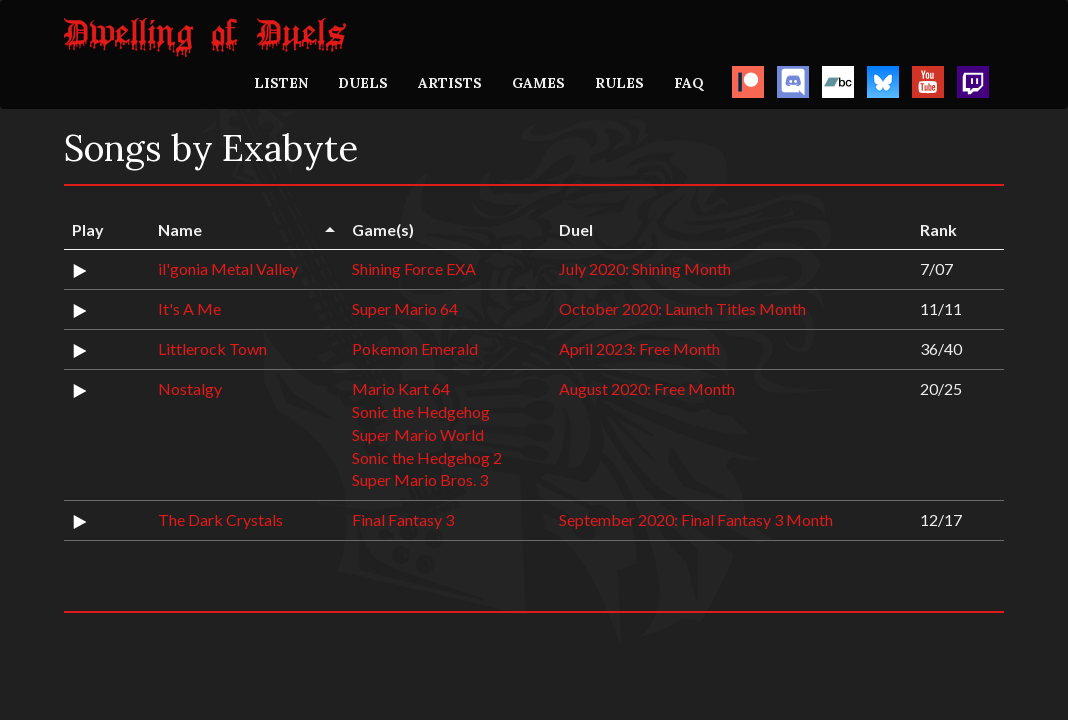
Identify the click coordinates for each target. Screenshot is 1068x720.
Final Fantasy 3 (403, 519)
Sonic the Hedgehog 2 (427, 457)
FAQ (689, 83)
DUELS (363, 83)
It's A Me (189, 308)
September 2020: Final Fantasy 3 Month (696, 519)
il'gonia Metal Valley (228, 268)
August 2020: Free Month (647, 388)
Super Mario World (418, 434)
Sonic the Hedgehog (421, 411)
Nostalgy (190, 388)
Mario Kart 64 (401, 388)
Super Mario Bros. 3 (420, 479)
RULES (619, 83)
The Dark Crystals (220, 519)
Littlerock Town (212, 348)
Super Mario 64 (405, 308)
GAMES (538, 83)
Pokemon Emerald (415, 348)
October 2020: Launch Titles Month (682, 308)
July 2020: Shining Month (645, 268)
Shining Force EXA (414, 268)
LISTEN (281, 83)
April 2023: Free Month (639, 348)
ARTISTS (450, 83)
